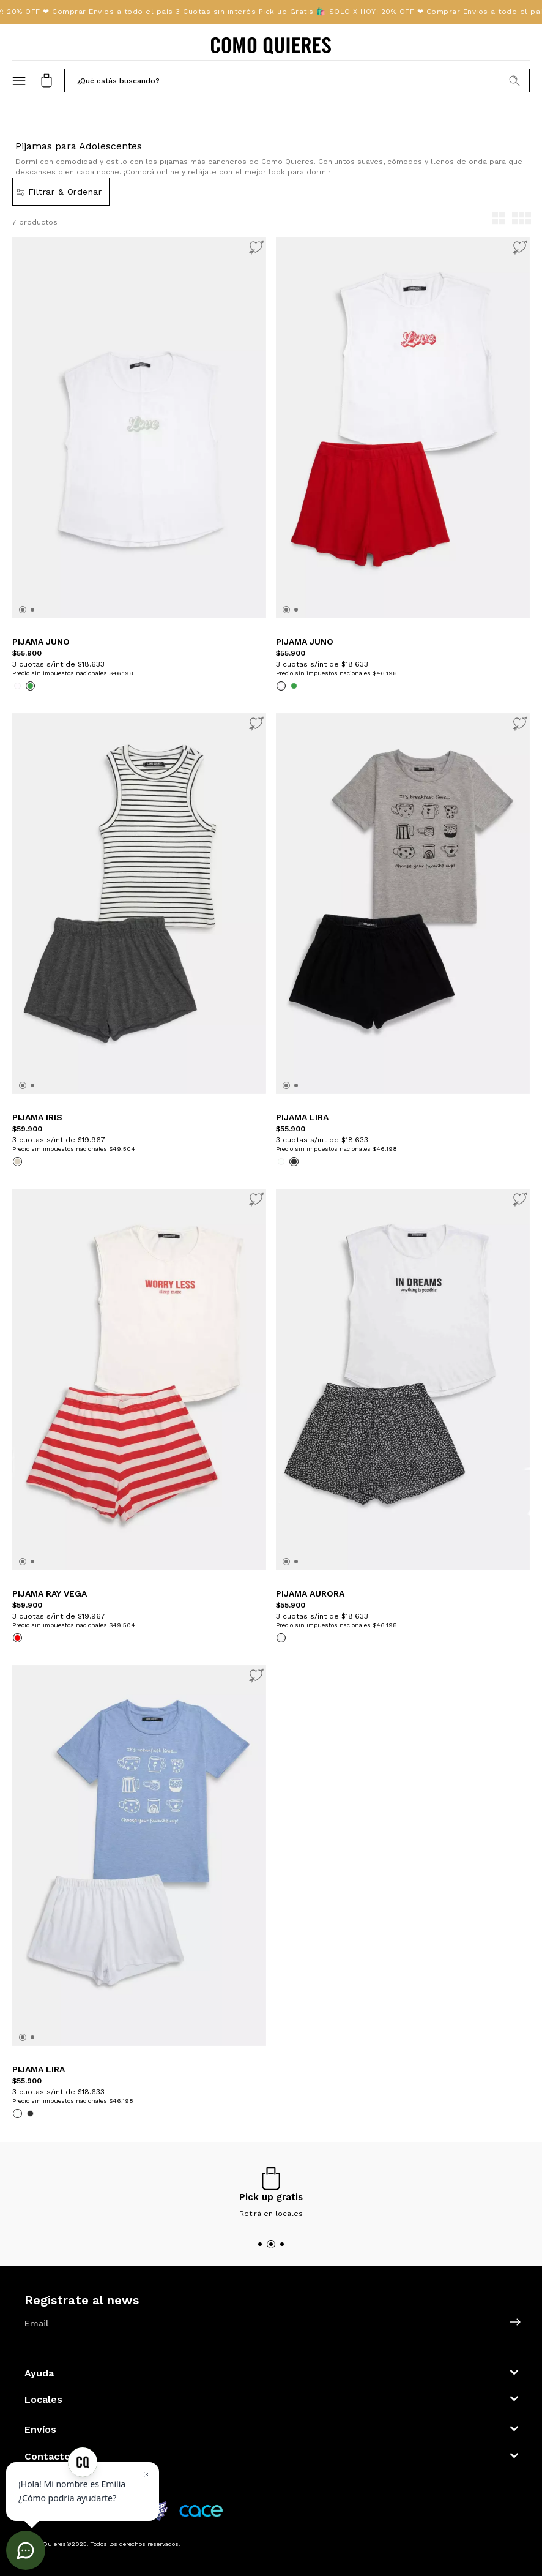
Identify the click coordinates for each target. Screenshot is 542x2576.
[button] (297, 80)
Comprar (73, 11)
